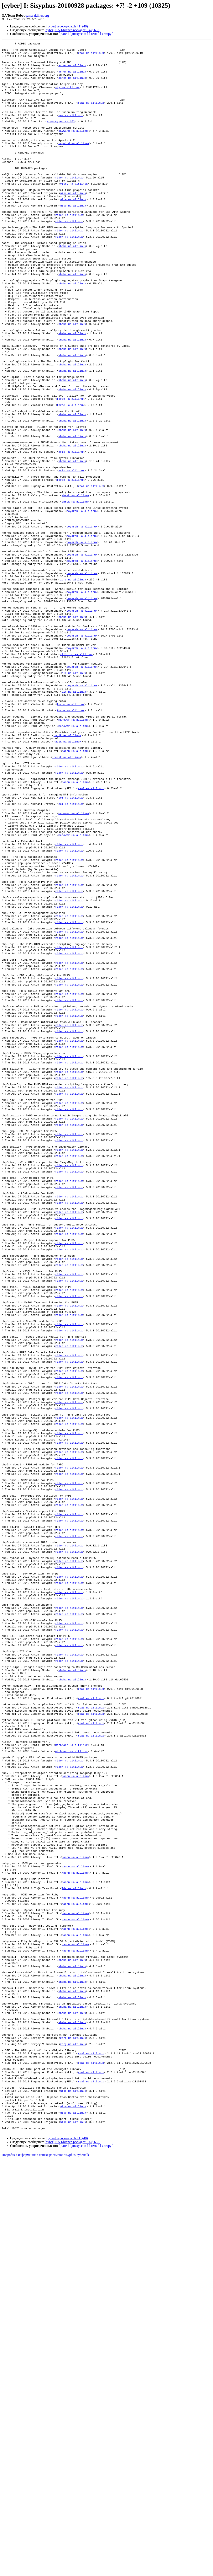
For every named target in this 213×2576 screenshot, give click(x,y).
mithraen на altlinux (71, 2086)
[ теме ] (94, 34)
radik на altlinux (67, 874)
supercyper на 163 (61, 137)
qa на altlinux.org (37, 15)
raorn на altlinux (75, 893)
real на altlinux (91, 55)
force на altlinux (70, 470)
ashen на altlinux (72, 70)
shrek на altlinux (75, 586)
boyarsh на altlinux (82, 605)
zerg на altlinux (73, 687)
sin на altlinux (74, 799)
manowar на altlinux (73, 855)
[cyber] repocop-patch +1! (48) (67, 26)
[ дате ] (64, 34)
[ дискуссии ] (78, 34)
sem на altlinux (70, 949)
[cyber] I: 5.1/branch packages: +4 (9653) (72, 30)
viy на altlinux (67, 96)
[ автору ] (106, 34)
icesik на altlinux (66, 900)
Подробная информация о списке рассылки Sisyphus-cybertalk (45, 2572)
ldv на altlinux (74, 2258)
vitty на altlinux (74, 212)
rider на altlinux (69, 205)
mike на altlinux (73, 223)
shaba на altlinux (72, 287)
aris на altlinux (71, 534)
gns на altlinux (70, 130)
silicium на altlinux (76, 777)
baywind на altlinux (73, 149)
